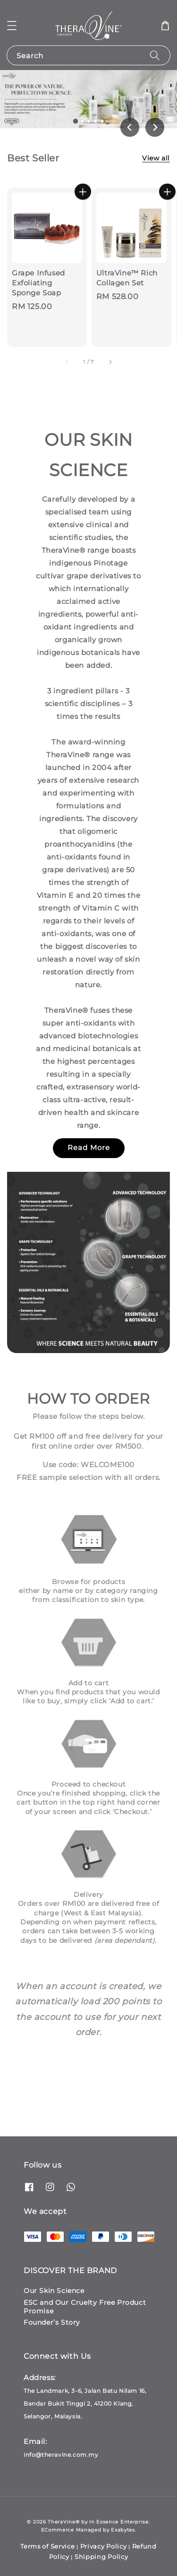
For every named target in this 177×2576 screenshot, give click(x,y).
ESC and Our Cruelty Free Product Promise (85, 2306)
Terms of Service (47, 2546)
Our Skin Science (54, 2290)
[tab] (75, 121)
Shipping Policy (101, 2556)
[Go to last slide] (129, 127)
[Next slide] (154, 127)
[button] (11, 25)
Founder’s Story (52, 2322)
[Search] (155, 55)
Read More (88, 1147)
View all (156, 158)
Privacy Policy (103, 2546)
